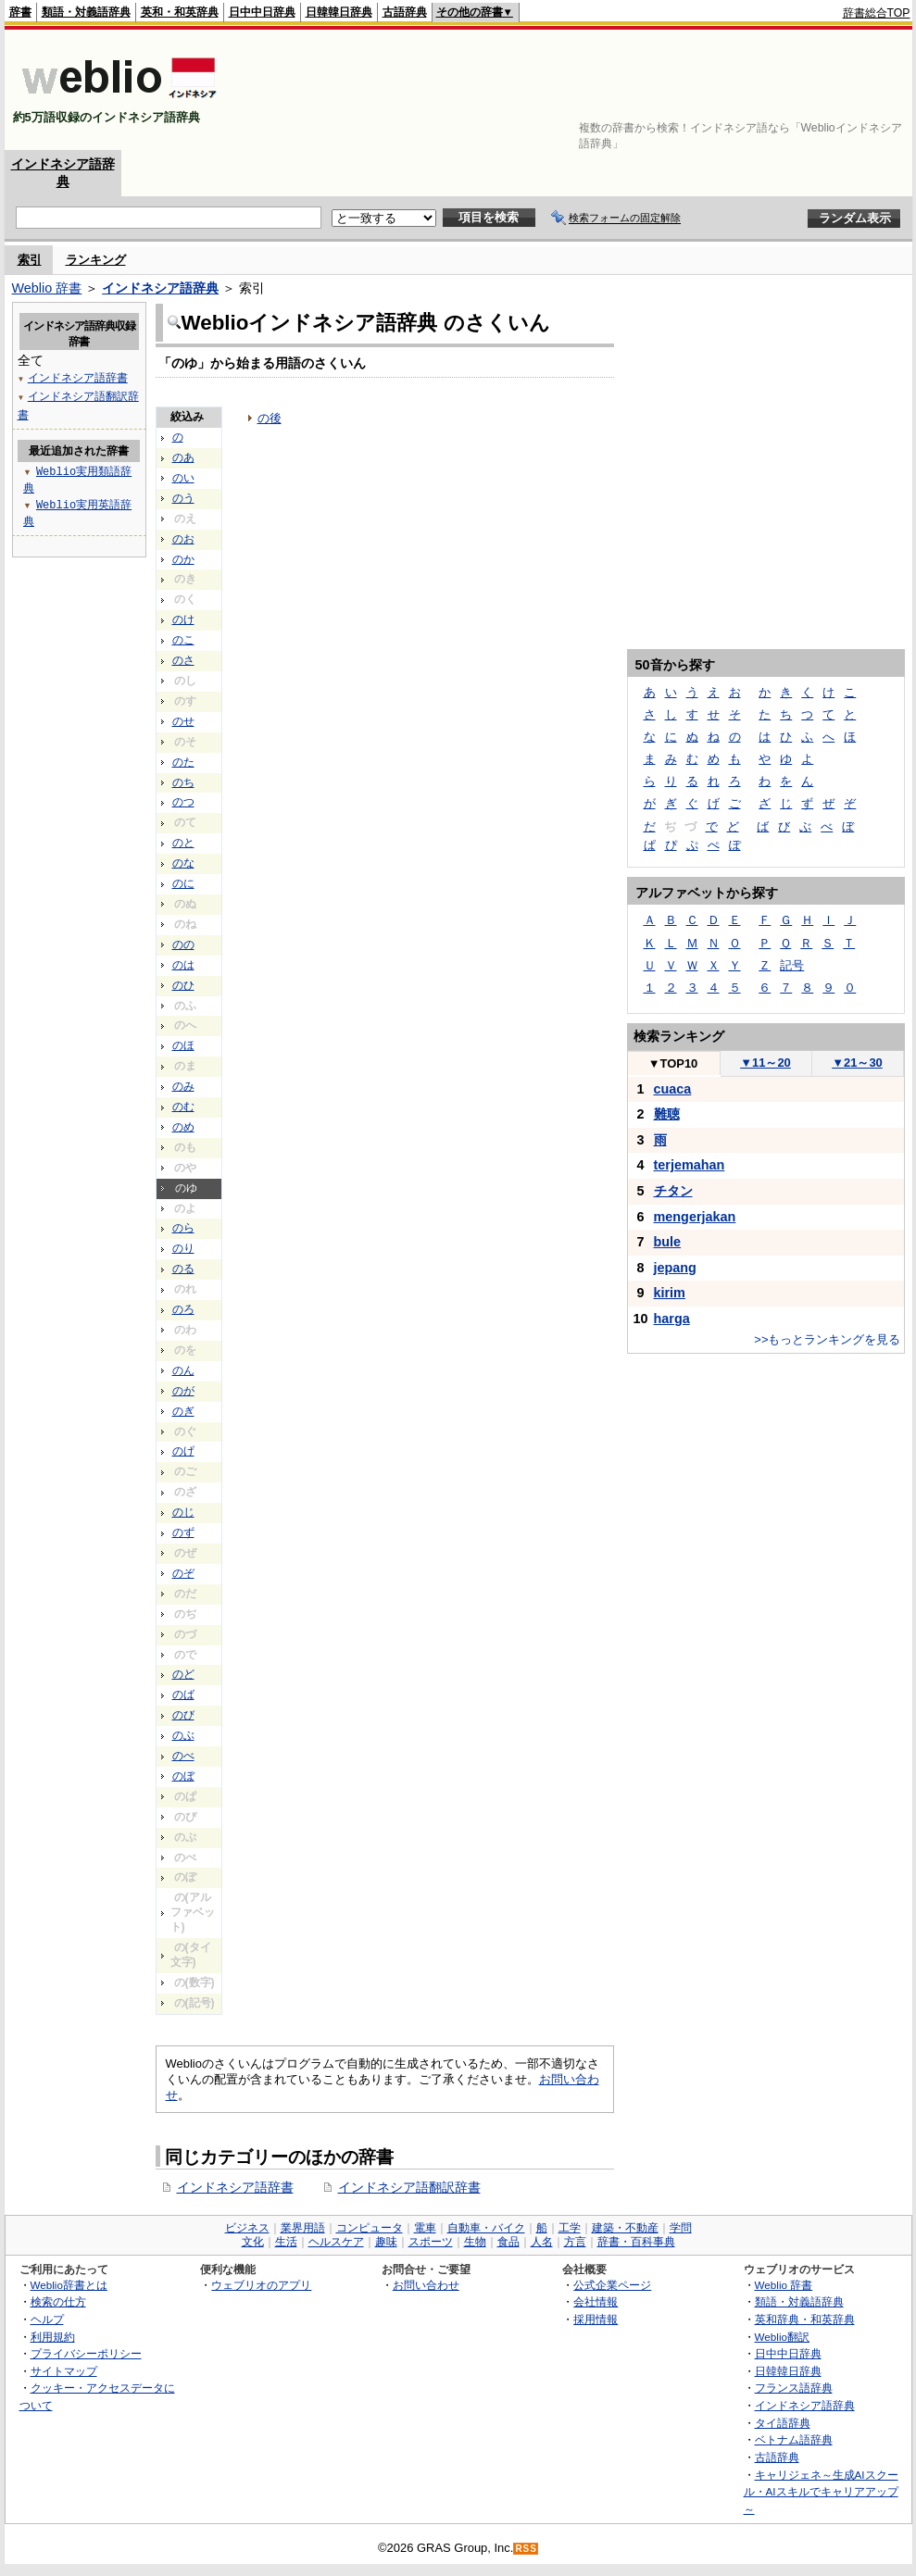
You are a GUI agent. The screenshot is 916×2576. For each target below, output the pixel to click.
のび (183, 1714)
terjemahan (689, 1164)
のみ (183, 1086)
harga (672, 1318)
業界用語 (303, 2227)
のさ (183, 660)
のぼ (183, 1775)
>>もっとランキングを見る (827, 1339)
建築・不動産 (625, 2227)
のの (183, 944)
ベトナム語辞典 (794, 2439)
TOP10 (673, 1063)
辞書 (20, 12)
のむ (183, 1106)
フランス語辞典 (794, 2388)
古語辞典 (405, 12)
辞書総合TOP (876, 12)
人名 (542, 2241)
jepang (675, 1267)
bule (668, 1241)
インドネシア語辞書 (235, 2187)
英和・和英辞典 (180, 12)
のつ (183, 801)
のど (183, 1674)
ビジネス (247, 2227)
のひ (183, 985)
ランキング (96, 260)
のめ (183, 1126)
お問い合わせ (426, 2285)
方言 (575, 2241)
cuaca (673, 1089)
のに (183, 883)
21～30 (857, 1062)
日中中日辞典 (262, 12)
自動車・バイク (486, 2227)
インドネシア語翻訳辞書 (409, 2187)
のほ (183, 1045)
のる (183, 1268)
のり (183, 1248)
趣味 (386, 2241)
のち (183, 782)
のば (183, 1694)
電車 (425, 2227)
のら (183, 1227)
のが (183, 1390)
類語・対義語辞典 (86, 12)
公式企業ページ (612, 2285)
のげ (183, 1450)
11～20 (765, 1062)
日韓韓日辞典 (339, 12)
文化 (253, 2241)
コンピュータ (369, 2227)
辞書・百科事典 (636, 2241)
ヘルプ (47, 2319)
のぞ (183, 1573)
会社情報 (595, 2301)
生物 (475, 2241)
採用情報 (595, 2319)
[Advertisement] (853, 89)
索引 (30, 260)
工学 (569, 2227)
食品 (508, 2241)
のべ (183, 1755)
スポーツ (430, 2241)
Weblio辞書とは (69, 2285)
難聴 (667, 1114)
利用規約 (53, 2337)
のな (183, 863)
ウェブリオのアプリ (261, 2285)
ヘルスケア (336, 2241)
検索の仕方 (58, 2301)
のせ (183, 721)
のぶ (183, 1735)
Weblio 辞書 (47, 288)
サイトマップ (64, 2371)
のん (183, 1370)
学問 (681, 2227)
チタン (673, 1190)
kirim (669, 1292)
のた (183, 762)
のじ (183, 1512)
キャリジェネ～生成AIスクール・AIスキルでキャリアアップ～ (821, 2492)
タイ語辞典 (782, 2423)
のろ (183, 1309)
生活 (286, 2241)
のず (183, 1532)
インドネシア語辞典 (160, 288)
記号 (792, 965)
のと (183, 842)
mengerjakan (695, 1216)
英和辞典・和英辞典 (805, 2319)
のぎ (183, 1411)
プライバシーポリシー (86, 2353)
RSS (526, 2549)
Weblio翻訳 (782, 2337)
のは (183, 964)
